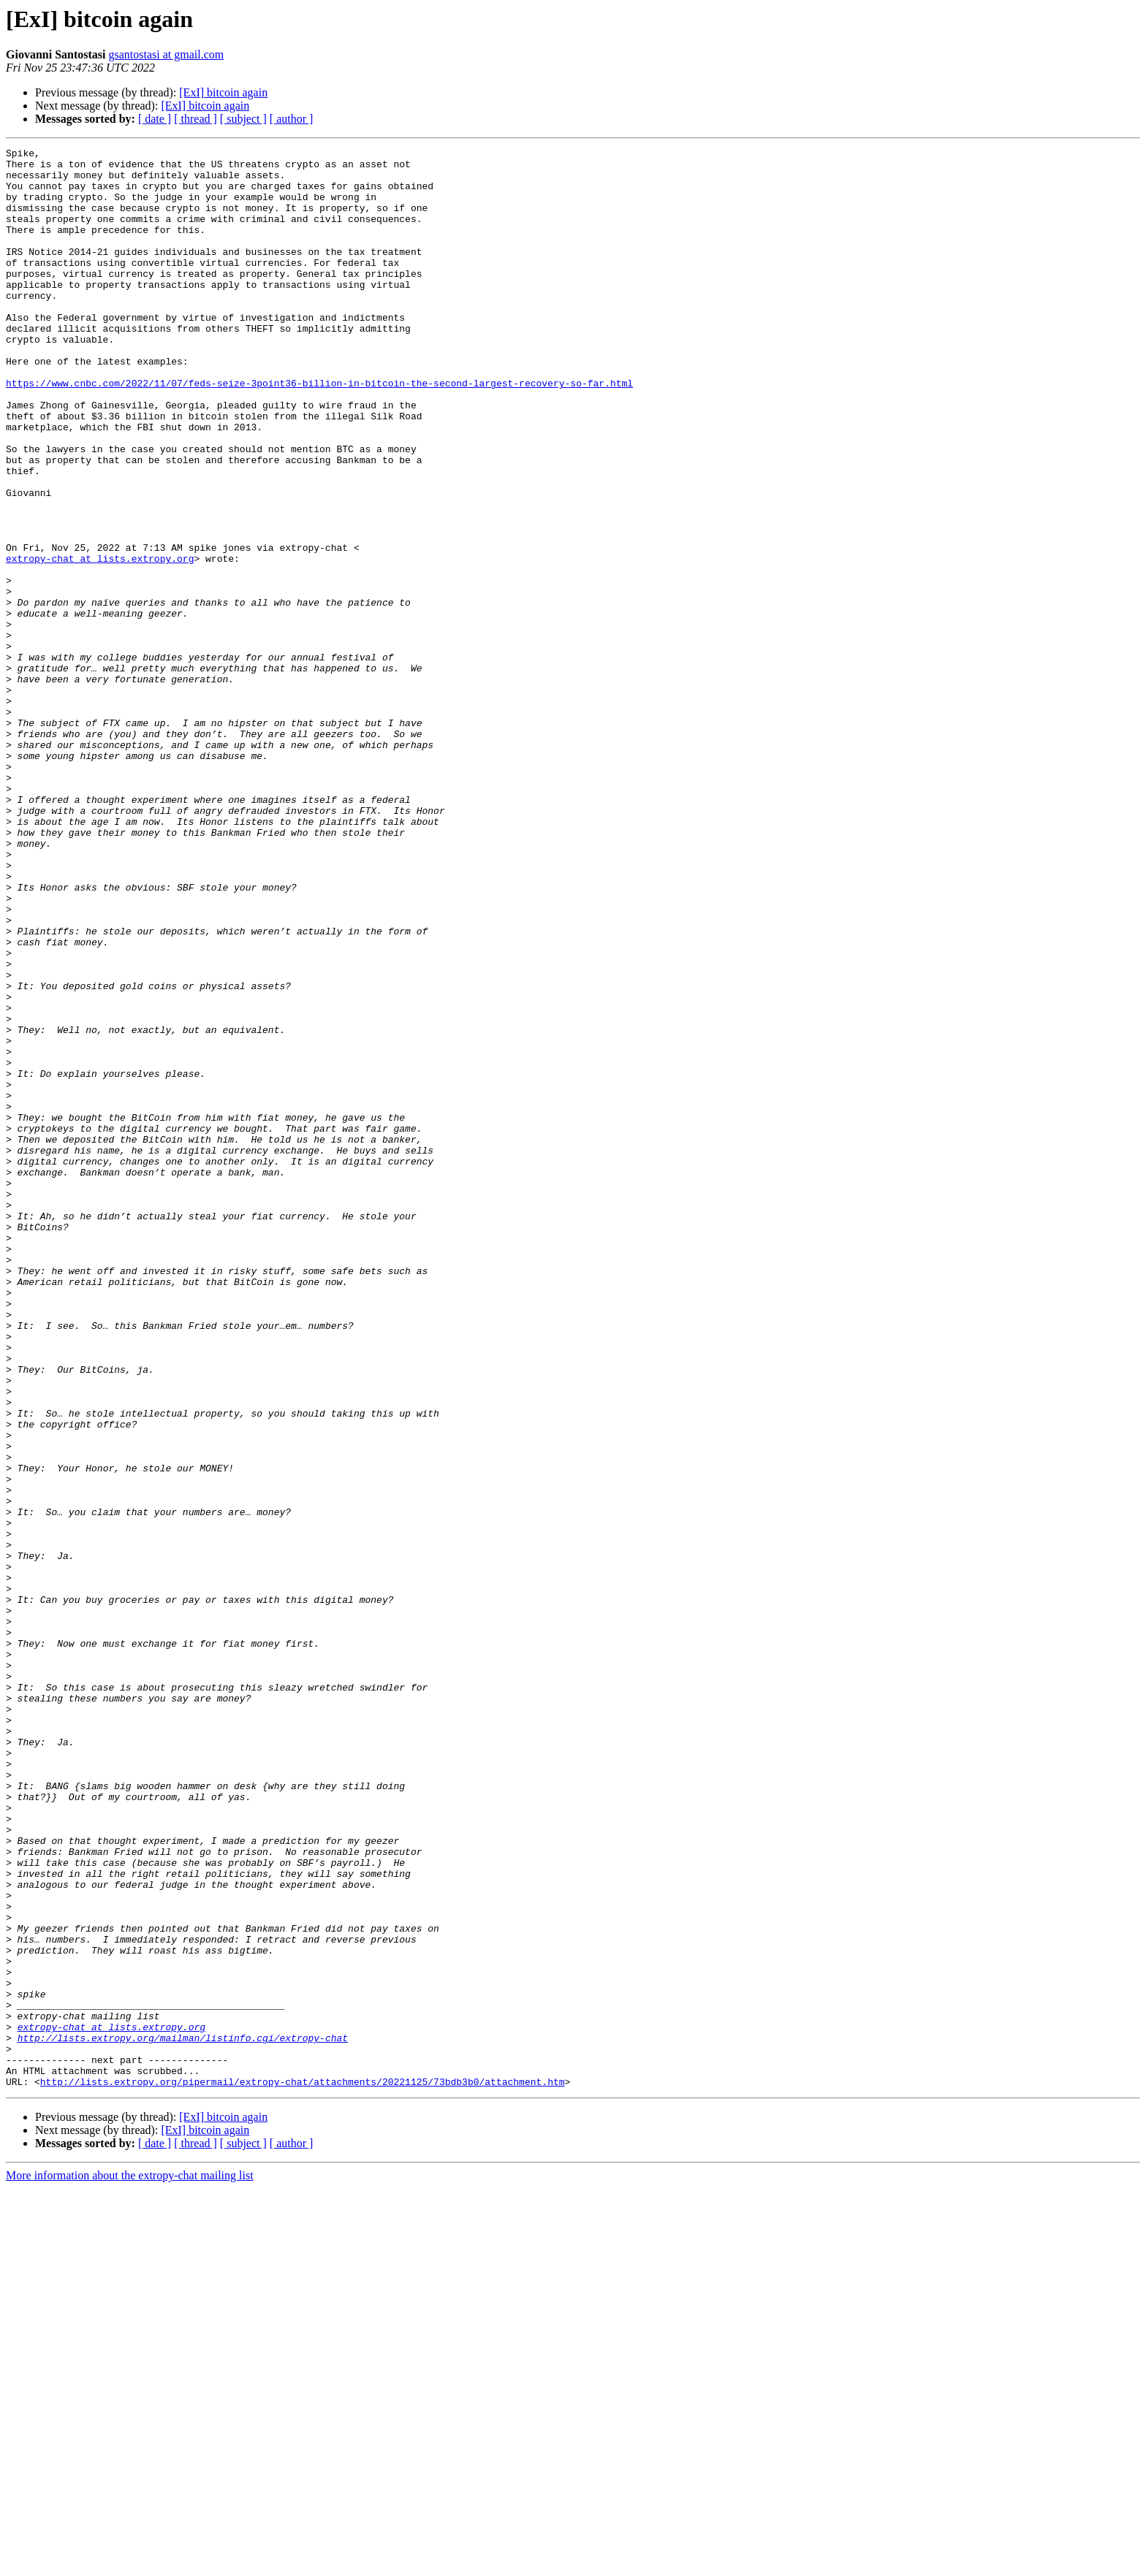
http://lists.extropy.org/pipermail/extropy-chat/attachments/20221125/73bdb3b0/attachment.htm (302, 2469)
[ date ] (154, 119)
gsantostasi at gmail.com (166, 54)
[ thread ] (195, 119)
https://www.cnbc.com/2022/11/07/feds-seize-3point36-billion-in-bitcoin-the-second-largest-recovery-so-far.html (319, 431)
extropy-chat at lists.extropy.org (100, 641)
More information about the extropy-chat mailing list (130, 2563)
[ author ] (292, 119)
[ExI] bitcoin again (223, 92)
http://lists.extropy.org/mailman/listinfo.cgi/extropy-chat (183, 2416)
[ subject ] (243, 119)
